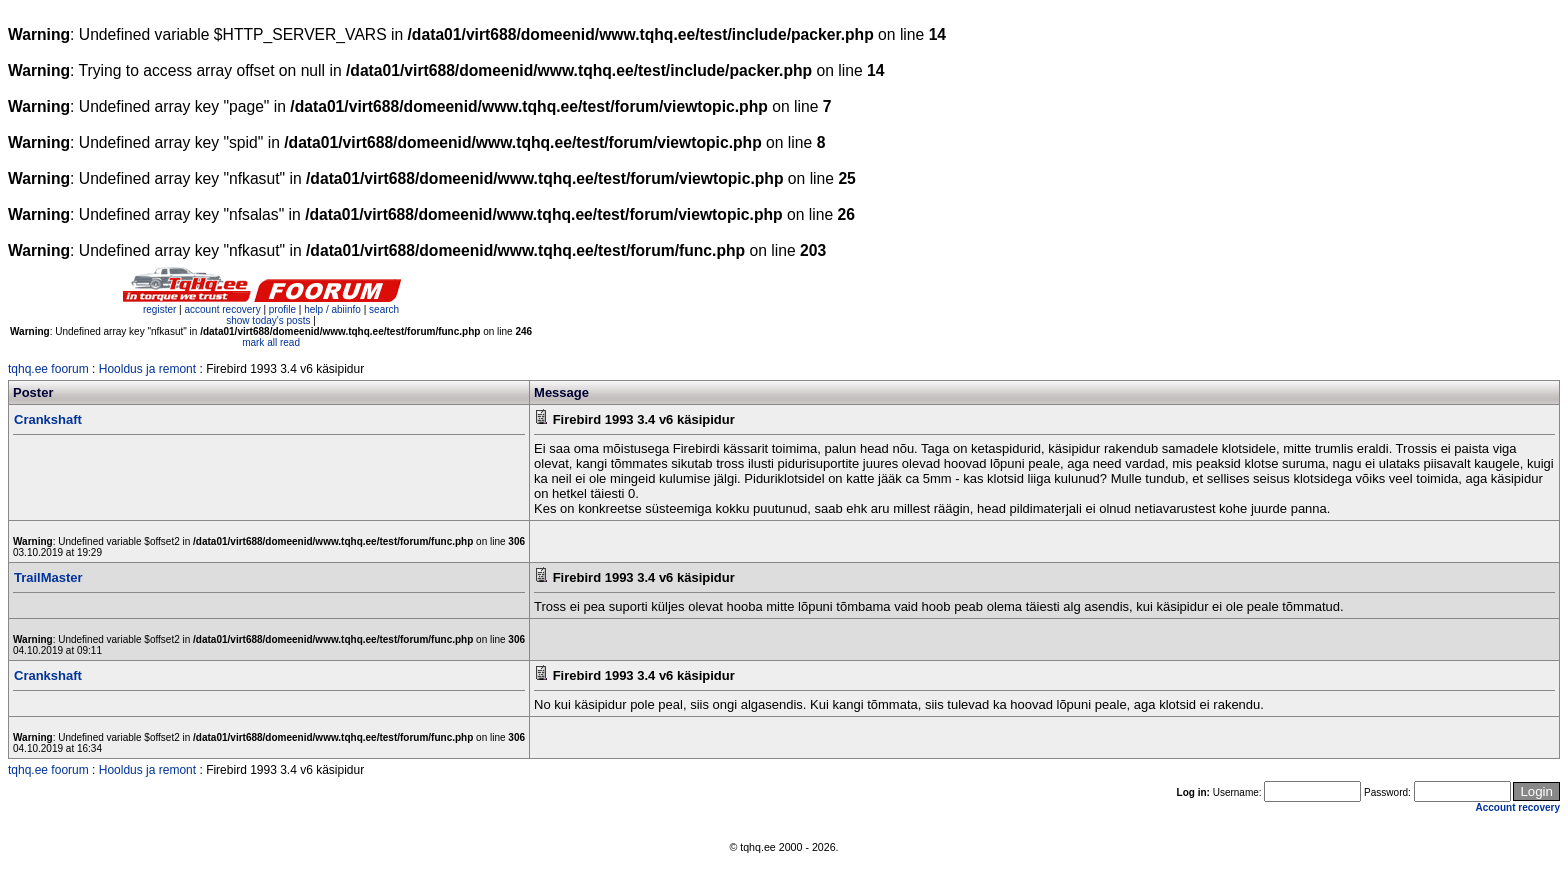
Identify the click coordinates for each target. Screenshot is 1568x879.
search (384, 309)
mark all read (271, 342)
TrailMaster (48, 577)
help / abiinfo (332, 309)
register (159, 309)
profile (282, 309)
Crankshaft (48, 419)
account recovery (223, 309)
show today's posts (268, 320)
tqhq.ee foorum (48, 369)
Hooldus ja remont (147, 369)
